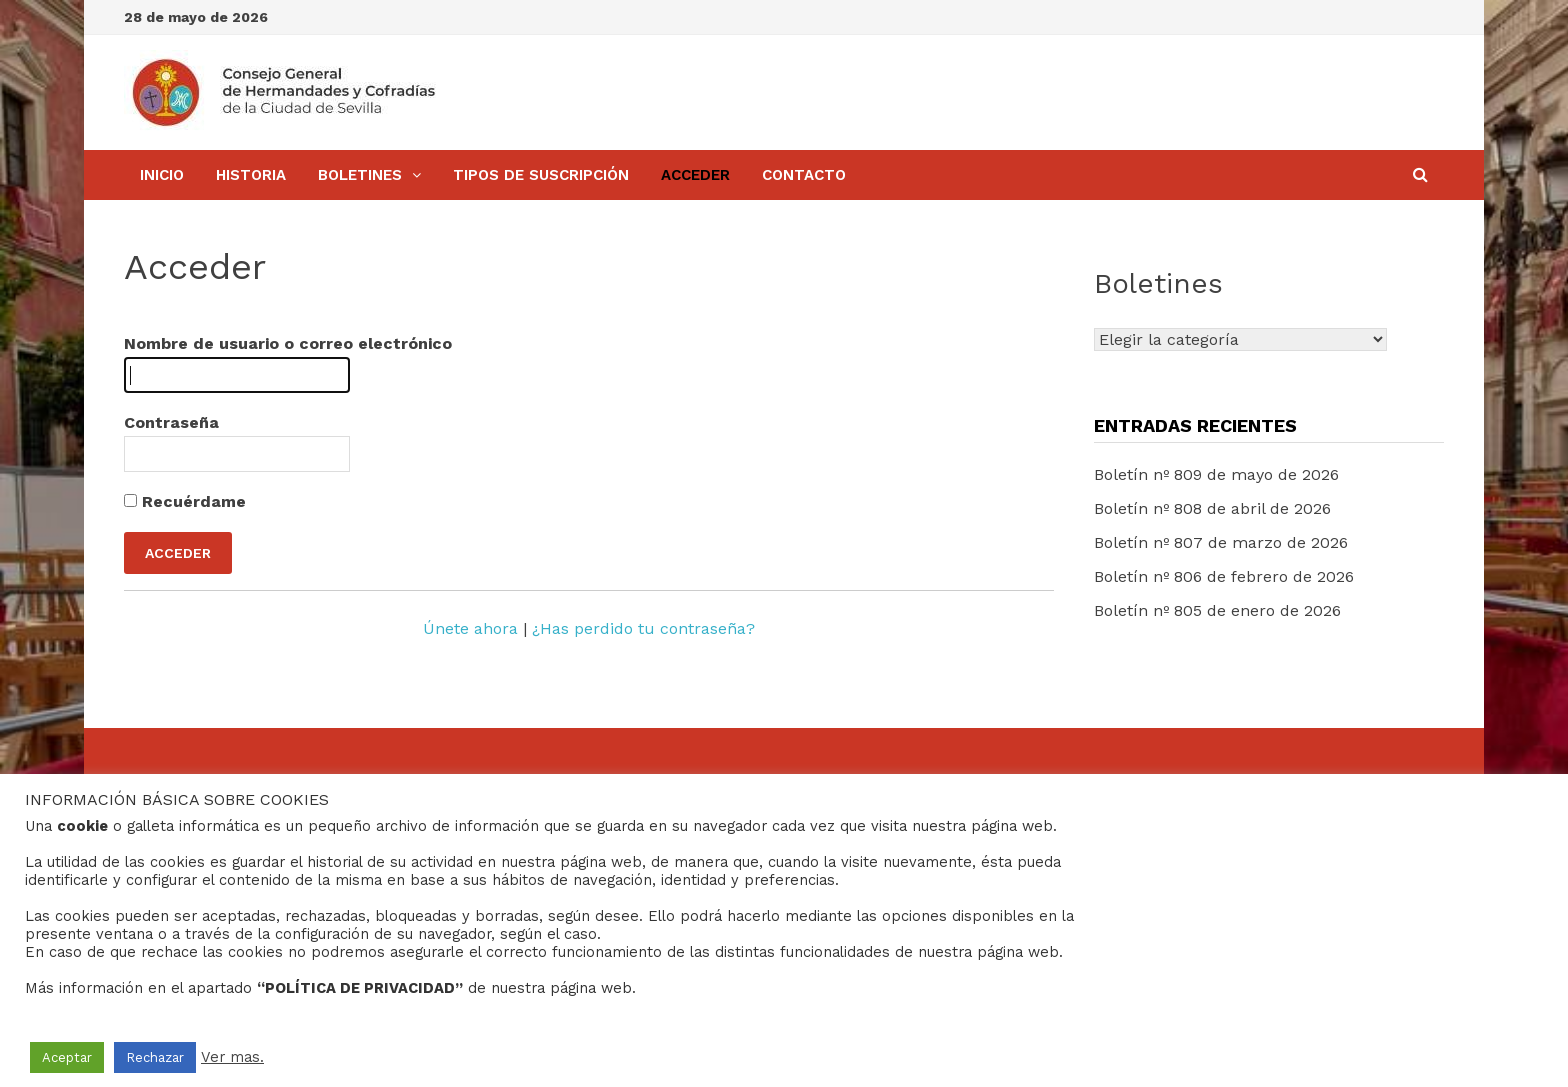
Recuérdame (185, 501)
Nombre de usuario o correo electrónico (288, 343)
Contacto (804, 175)
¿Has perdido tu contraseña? (643, 628)
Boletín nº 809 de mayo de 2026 (1216, 474)
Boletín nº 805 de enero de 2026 (1217, 610)
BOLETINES (360, 175)
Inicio (162, 175)
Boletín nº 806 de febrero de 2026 (1224, 576)
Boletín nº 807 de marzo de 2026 (1221, 542)
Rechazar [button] (155, 1057)
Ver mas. (232, 1057)
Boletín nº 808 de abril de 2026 (1212, 508)
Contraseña (171, 422)
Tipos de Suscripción (541, 175)
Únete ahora (470, 628)
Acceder (695, 175)
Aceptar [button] (67, 1057)
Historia (251, 175)
